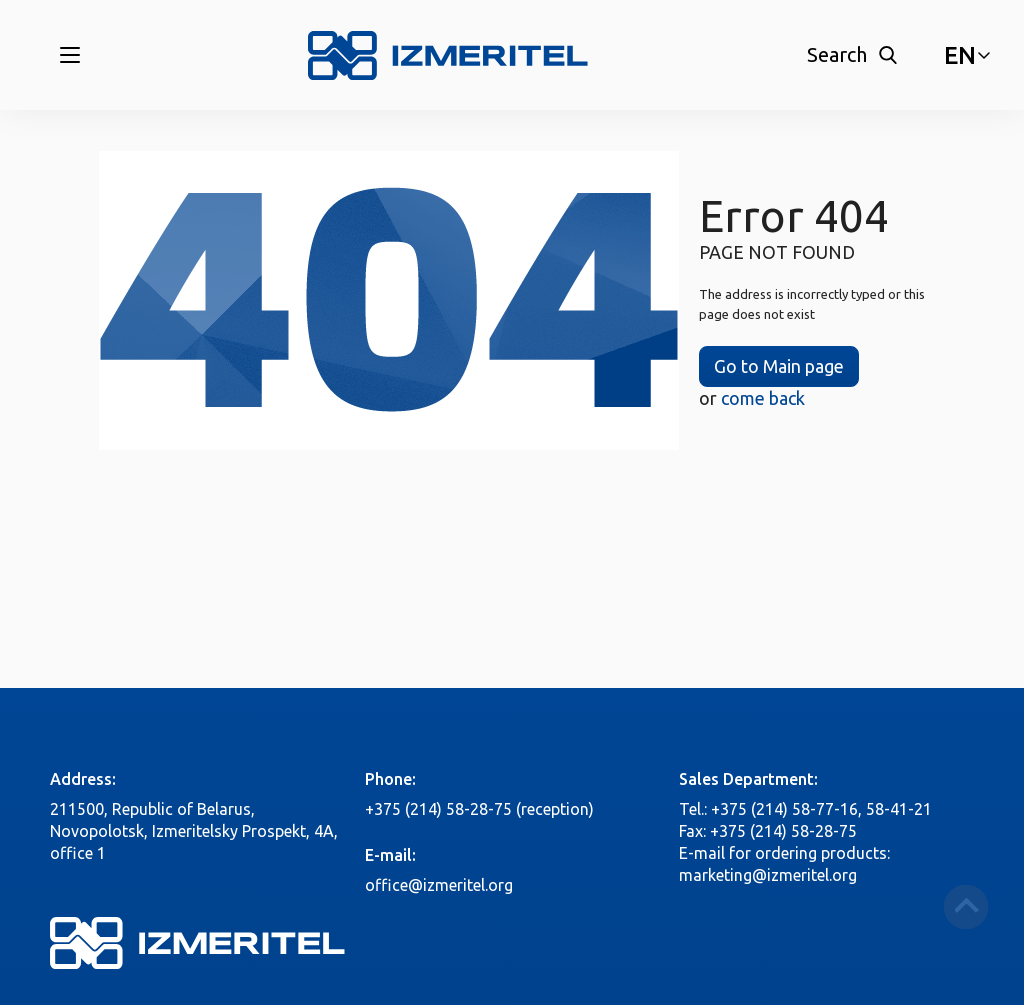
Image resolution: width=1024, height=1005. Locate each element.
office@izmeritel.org (439, 885)
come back (763, 398)
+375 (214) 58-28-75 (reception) (479, 809)
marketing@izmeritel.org (768, 875)
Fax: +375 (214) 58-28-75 (768, 831)
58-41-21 (899, 809)
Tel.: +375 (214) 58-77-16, (770, 809)
